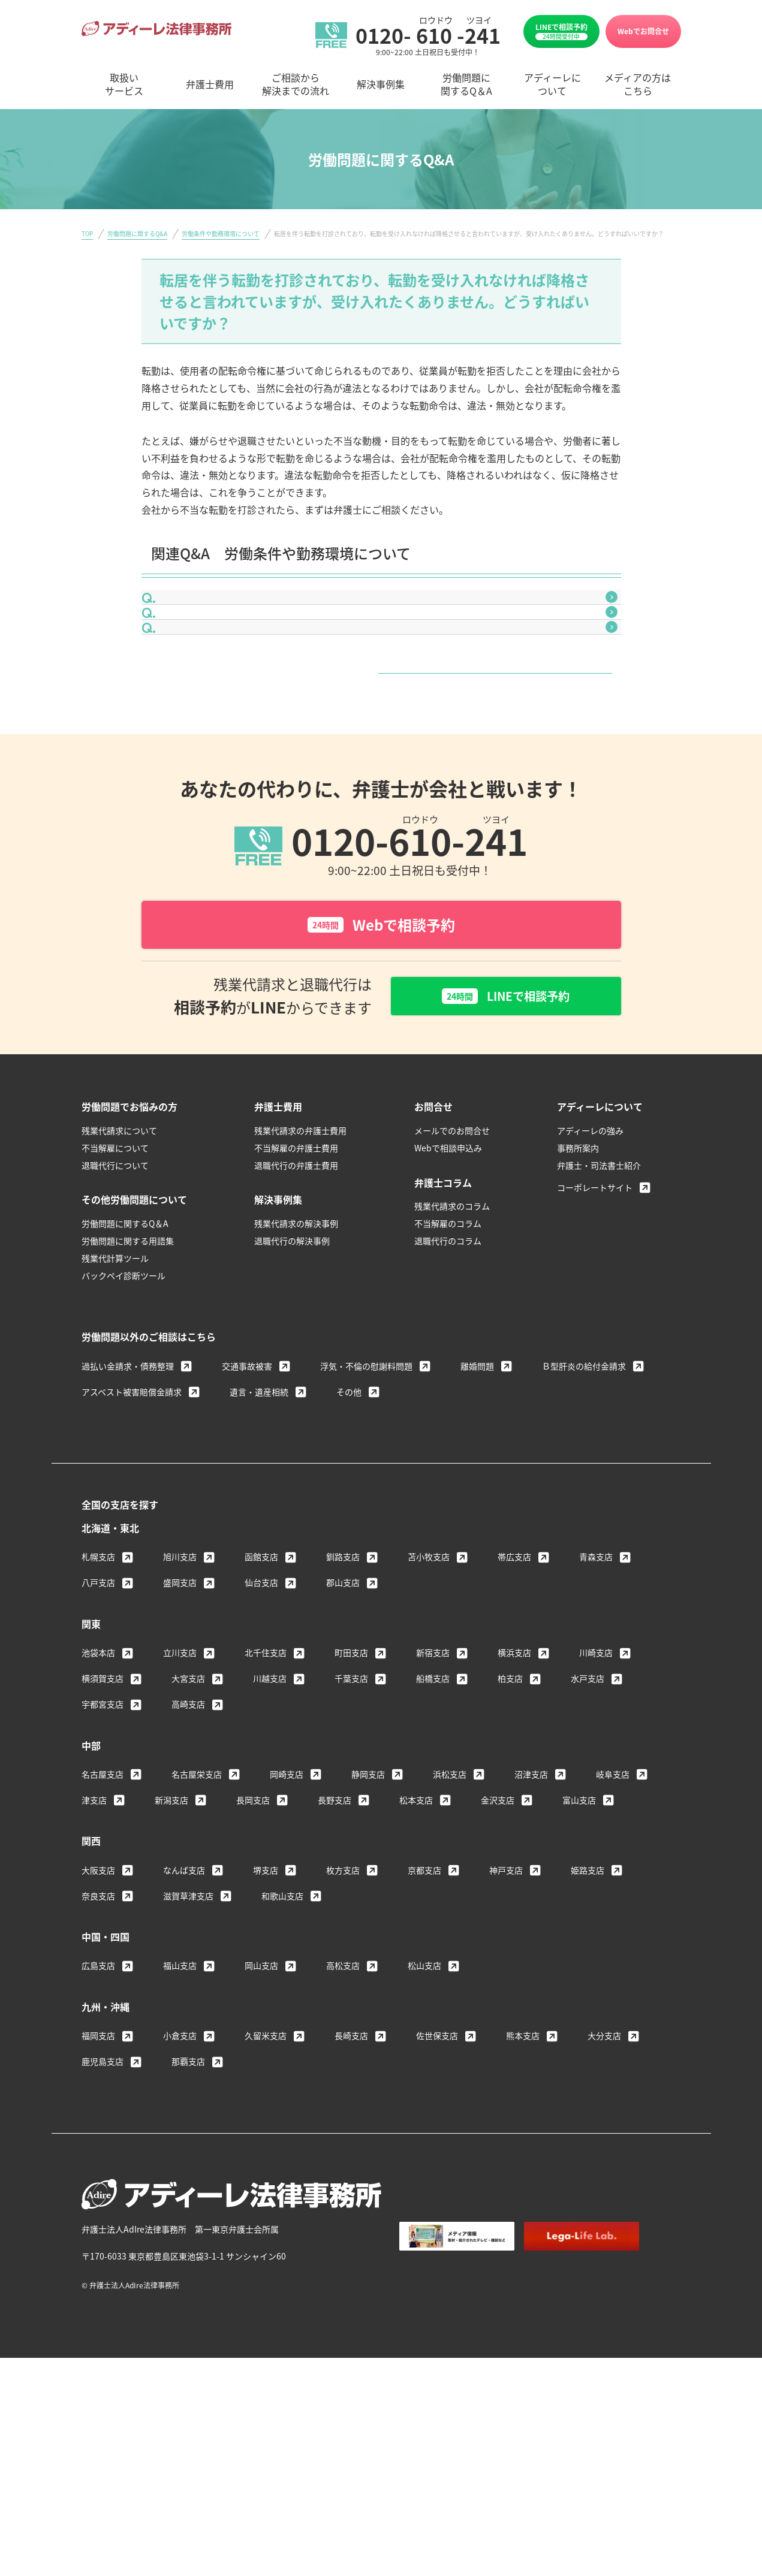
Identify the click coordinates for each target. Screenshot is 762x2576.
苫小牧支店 (429, 1701)
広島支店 (98, 2110)
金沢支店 (497, 1944)
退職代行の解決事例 (292, 1385)
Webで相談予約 (381, 1066)
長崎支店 (351, 2180)
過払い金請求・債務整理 (128, 1510)
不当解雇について (115, 1292)
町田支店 (351, 1797)
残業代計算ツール (115, 1402)
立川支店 (180, 1797)
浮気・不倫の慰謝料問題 (366, 1510)
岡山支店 (261, 2110)
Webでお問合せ (643, 31)
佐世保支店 (437, 2180)
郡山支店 (343, 1727)
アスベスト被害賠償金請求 (132, 1536)
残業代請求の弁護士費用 (300, 1275)
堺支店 (265, 2014)
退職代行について (115, 1310)
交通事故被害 (247, 1510)
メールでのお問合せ (452, 1275)
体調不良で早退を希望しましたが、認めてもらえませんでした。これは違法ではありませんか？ (379, 669)
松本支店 (416, 1944)
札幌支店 (98, 1701)
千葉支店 (351, 1823)
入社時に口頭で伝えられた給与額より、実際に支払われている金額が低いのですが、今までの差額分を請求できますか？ (384, 719)
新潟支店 (171, 1944)
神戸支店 (506, 2014)
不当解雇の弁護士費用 (296, 1292)
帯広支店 (514, 1701)
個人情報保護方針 (537, 2412)
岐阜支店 (613, 1919)
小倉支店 (180, 2180)
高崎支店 (188, 1848)
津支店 (94, 1944)
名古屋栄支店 (196, 1919)
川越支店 (270, 1823)
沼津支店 (531, 1919)
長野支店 (334, 1944)
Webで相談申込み (448, 1292)
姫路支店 (587, 2014)
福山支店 (180, 2110)
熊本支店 (523, 2180)
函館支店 (261, 1701)
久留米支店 (266, 2180)
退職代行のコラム (447, 1385)
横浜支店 (514, 1797)
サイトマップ (616, 2412)
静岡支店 (368, 1919)
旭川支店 (180, 1701)
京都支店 (424, 2014)
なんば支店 (184, 2014)
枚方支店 (343, 2014)
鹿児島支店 (103, 2206)
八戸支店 (98, 1727)
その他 (349, 1536)
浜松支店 (449, 1919)
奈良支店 (98, 2040)
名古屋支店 (103, 1919)
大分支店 (604, 2180)
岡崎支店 (286, 1919)
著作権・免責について (441, 2412)
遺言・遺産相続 (259, 1536)
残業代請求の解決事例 (296, 1368)
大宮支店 (188, 1823)
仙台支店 (261, 1727)
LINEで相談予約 (561, 31)
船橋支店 (433, 1823)
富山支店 (579, 1944)
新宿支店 (433, 1797)
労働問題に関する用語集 (128, 1385)
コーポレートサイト (595, 1332)
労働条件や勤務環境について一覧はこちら (377, 797)
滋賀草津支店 (188, 2040)
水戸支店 (587, 1823)
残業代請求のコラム (452, 1351)
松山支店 (424, 2110)
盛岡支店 (180, 1727)
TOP (87, 233)
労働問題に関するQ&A (137, 233)
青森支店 (596, 1701)
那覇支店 (188, 2206)
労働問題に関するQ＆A (125, 1368)
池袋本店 (98, 1797)
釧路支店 (343, 1701)
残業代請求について (119, 1275)
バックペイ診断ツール (123, 1420)
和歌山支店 (282, 2040)
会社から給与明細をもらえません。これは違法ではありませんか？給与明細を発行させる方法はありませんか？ (385, 619)
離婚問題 (477, 1510)
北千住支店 (266, 1797)
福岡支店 (98, 2180)
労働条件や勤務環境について (221, 233)
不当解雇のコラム (447, 1368)
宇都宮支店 (103, 1848)
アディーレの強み (590, 1275)
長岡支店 (253, 1944)
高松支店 (343, 2110)
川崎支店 (596, 1797)
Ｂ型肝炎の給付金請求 (584, 1510)
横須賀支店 (103, 1823)
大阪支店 (98, 2014)
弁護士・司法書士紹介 (599, 1310)
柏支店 (510, 1823)
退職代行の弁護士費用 (296, 1310)
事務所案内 (578, 1292)
